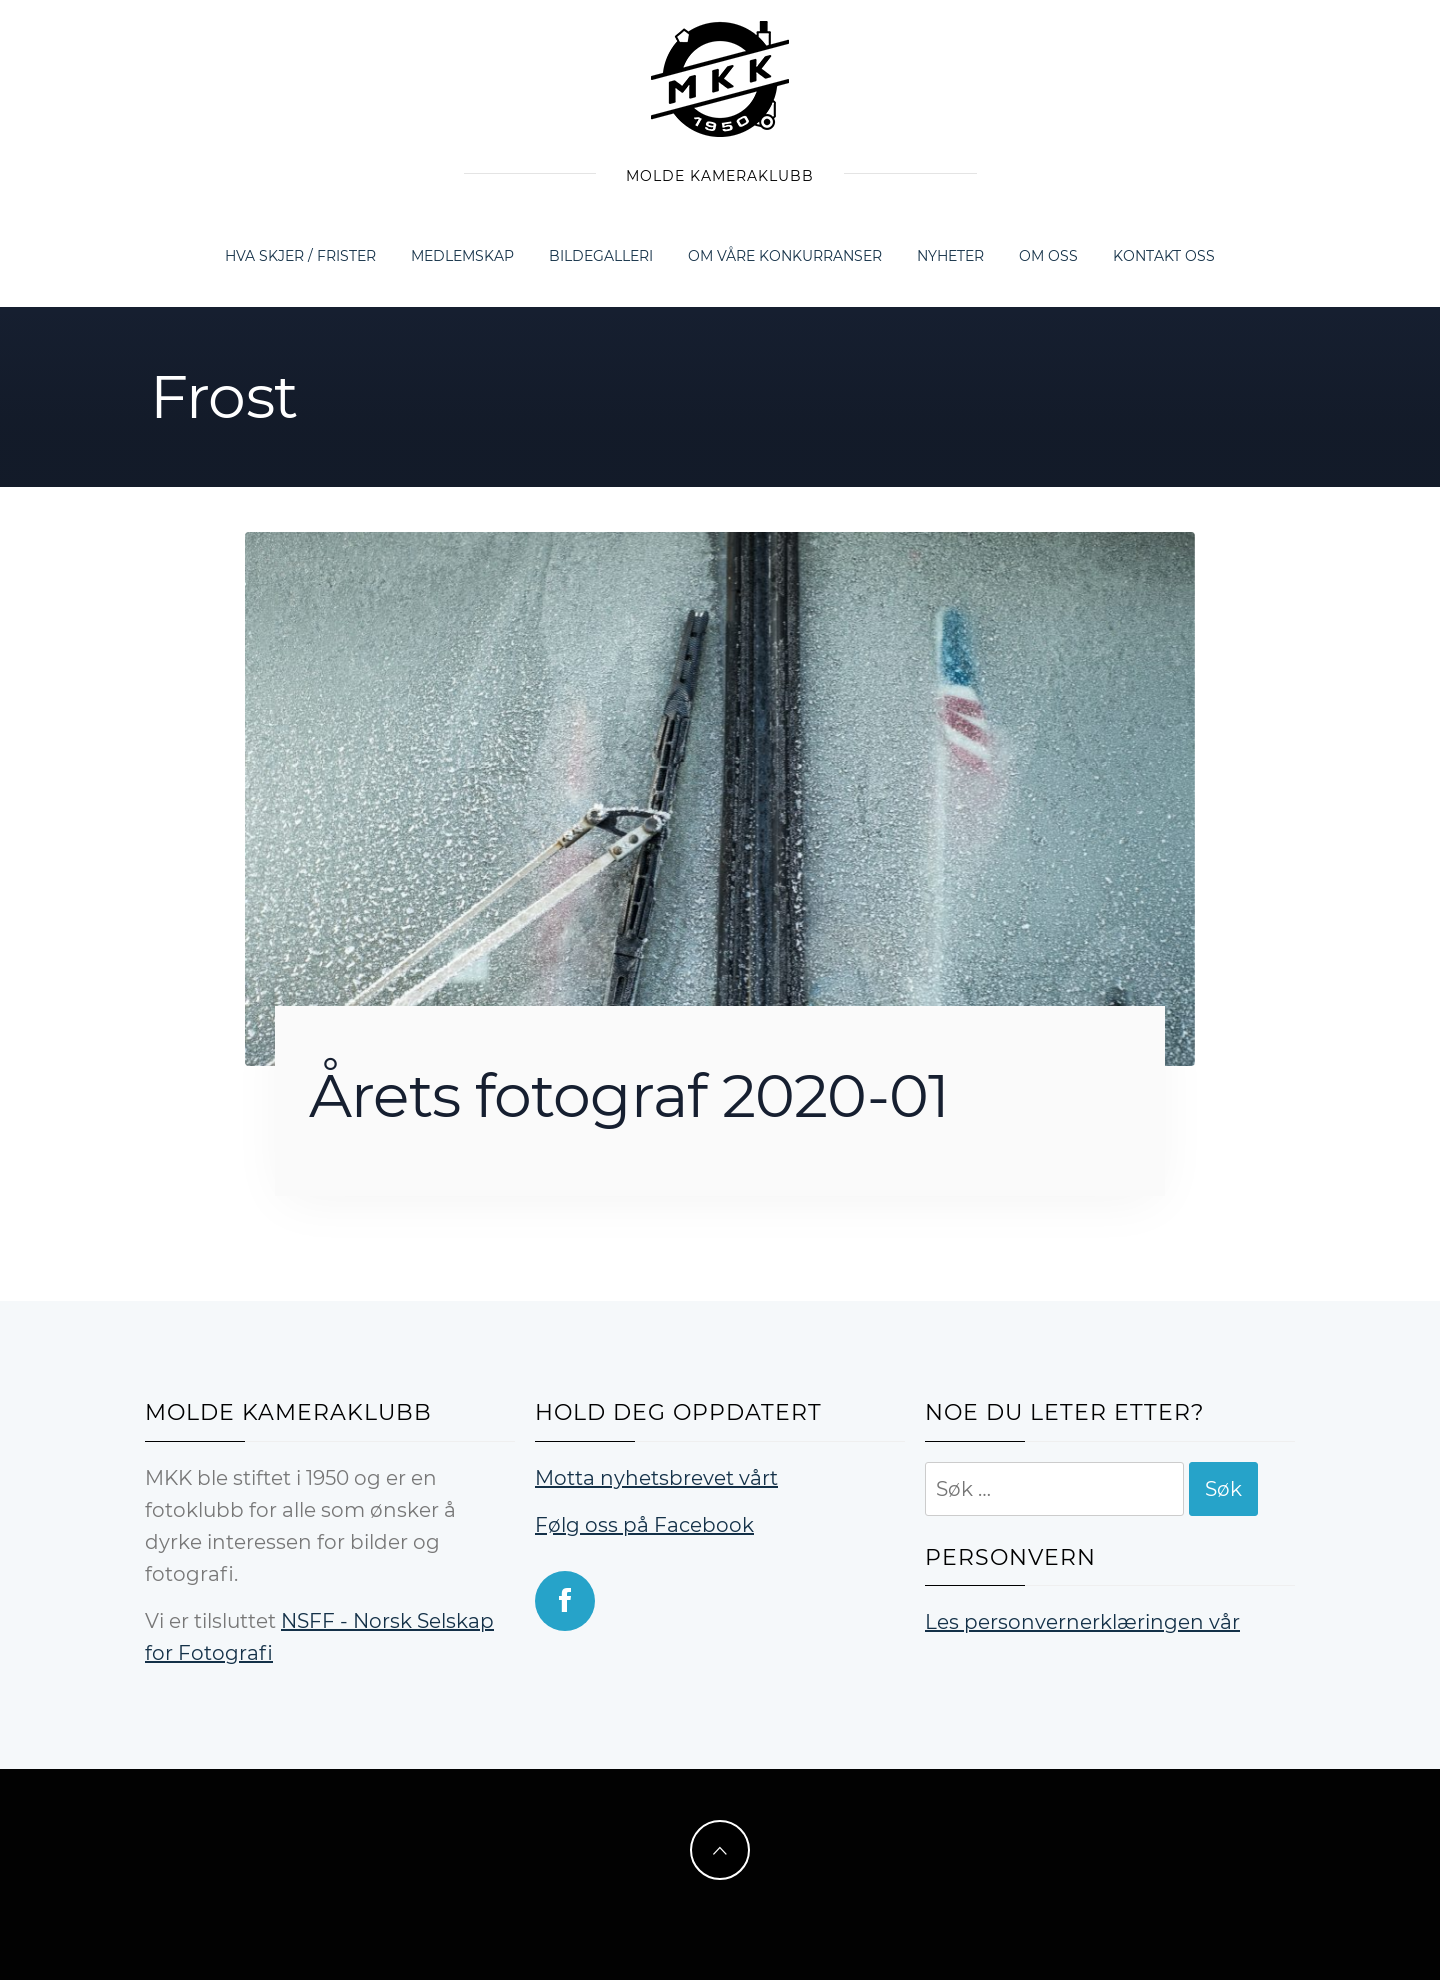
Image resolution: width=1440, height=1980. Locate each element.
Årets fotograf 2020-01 (629, 1095)
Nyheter (950, 256)
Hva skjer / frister (300, 256)
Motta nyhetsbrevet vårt (656, 1478)
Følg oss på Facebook (644, 1525)
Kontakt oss (1164, 256)
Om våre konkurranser (785, 256)
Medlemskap (462, 256)
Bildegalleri (601, 256)
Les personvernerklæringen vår (1082, 1622)
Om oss (1048, 256)
